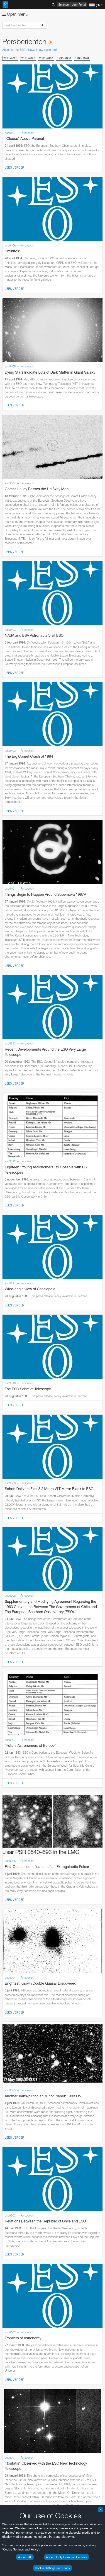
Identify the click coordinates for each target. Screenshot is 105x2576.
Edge (17, 871)
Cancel (36, 976)
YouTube (10, 732)
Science (63, 4)
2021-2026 (10, 58)
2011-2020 (28, 58)
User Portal (78, 4)
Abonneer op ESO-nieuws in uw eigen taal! (29, 49)
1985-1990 (82, 58)
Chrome (19, 866)
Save (14, 976)
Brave (17, 862)
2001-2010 (46, 58)
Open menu (15, 14)
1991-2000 (64, 58)
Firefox (18, 875)
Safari (17, 879)
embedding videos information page (69, 753)
